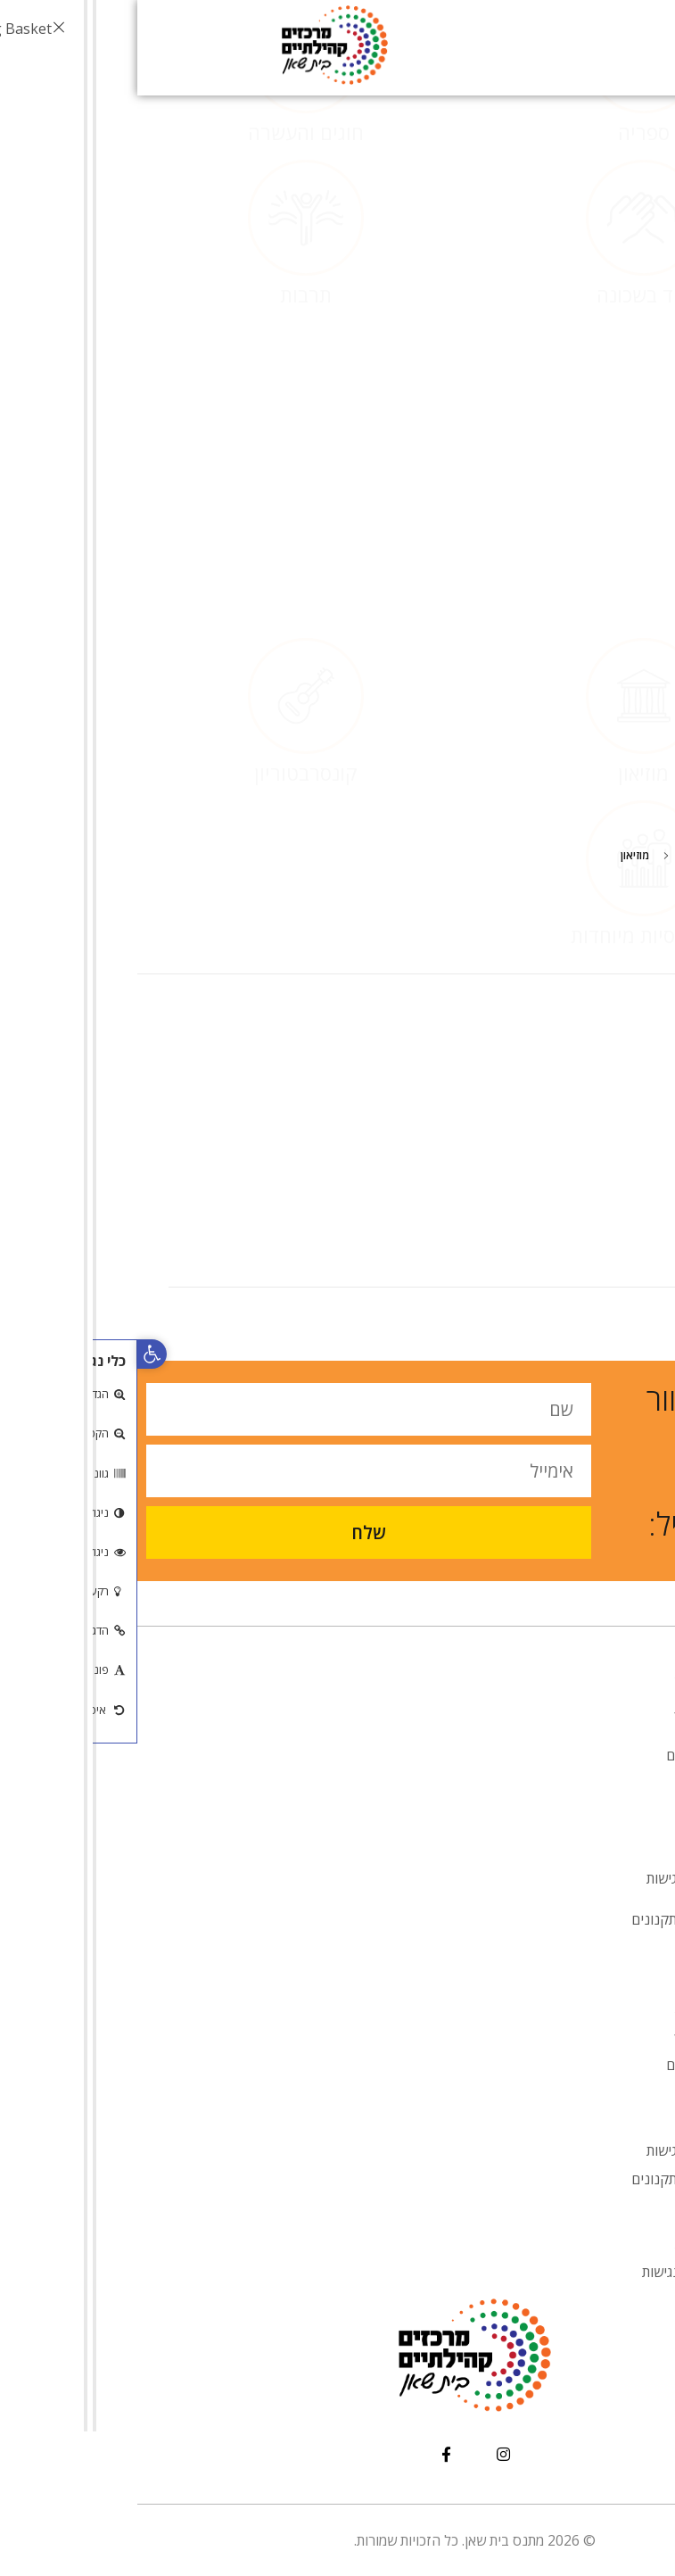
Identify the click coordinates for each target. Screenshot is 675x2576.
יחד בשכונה (506, 422)
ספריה (506, 259)
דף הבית (562, 1673)
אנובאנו (564, 1796)
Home (609, 855)
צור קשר (562, 1960)
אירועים (564, 1837)
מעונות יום (557, 1755)
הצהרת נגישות (545, 2272)
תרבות (168, 422)
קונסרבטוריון (168, 645)
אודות (561, 1714)
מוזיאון (506, 645)
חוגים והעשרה (168, 259)
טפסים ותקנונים (540, 1919)
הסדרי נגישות (547, 1878)
